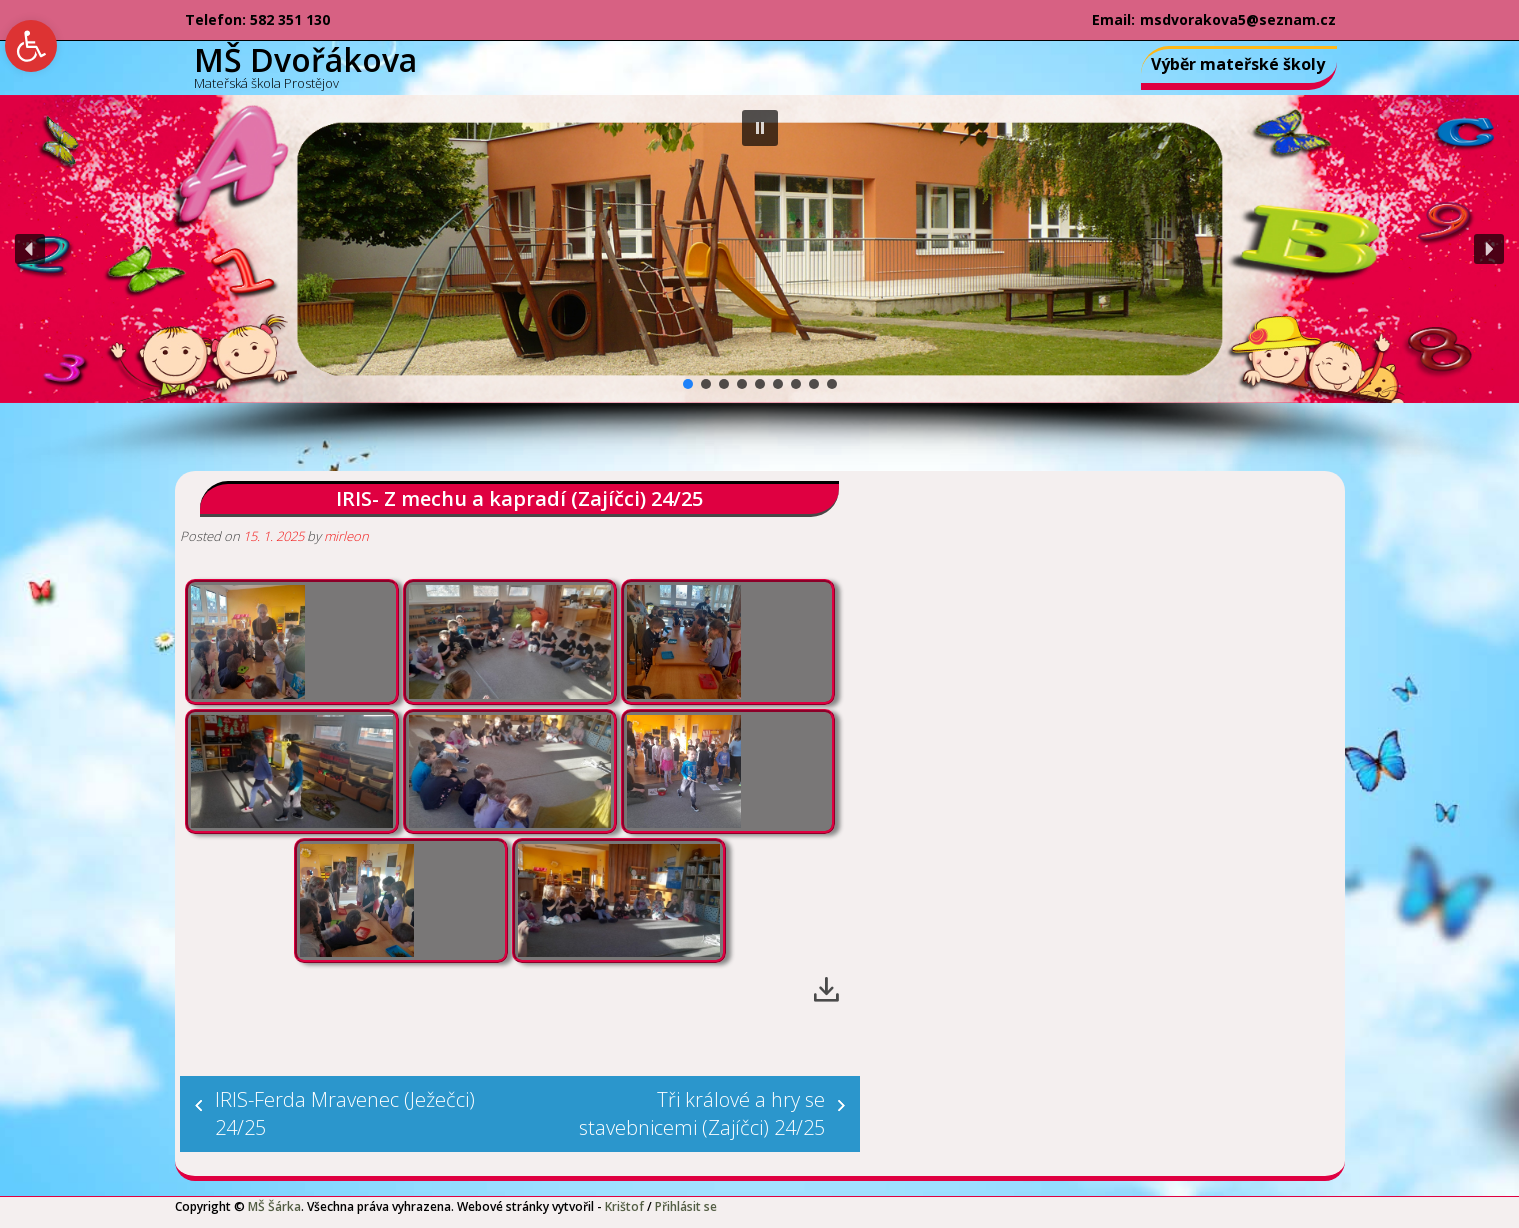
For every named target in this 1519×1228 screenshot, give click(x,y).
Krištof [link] (624, 1206)
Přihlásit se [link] (686, 1206)
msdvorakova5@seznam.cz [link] (1238, 19)
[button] (760, 128)
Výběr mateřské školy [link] (1238, 64)
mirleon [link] (346, 536)
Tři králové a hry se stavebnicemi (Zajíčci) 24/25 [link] (702, 1113)
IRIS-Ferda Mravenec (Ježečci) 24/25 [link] (345, 1113)
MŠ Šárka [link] (274, 1206)
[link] (31, 46)
